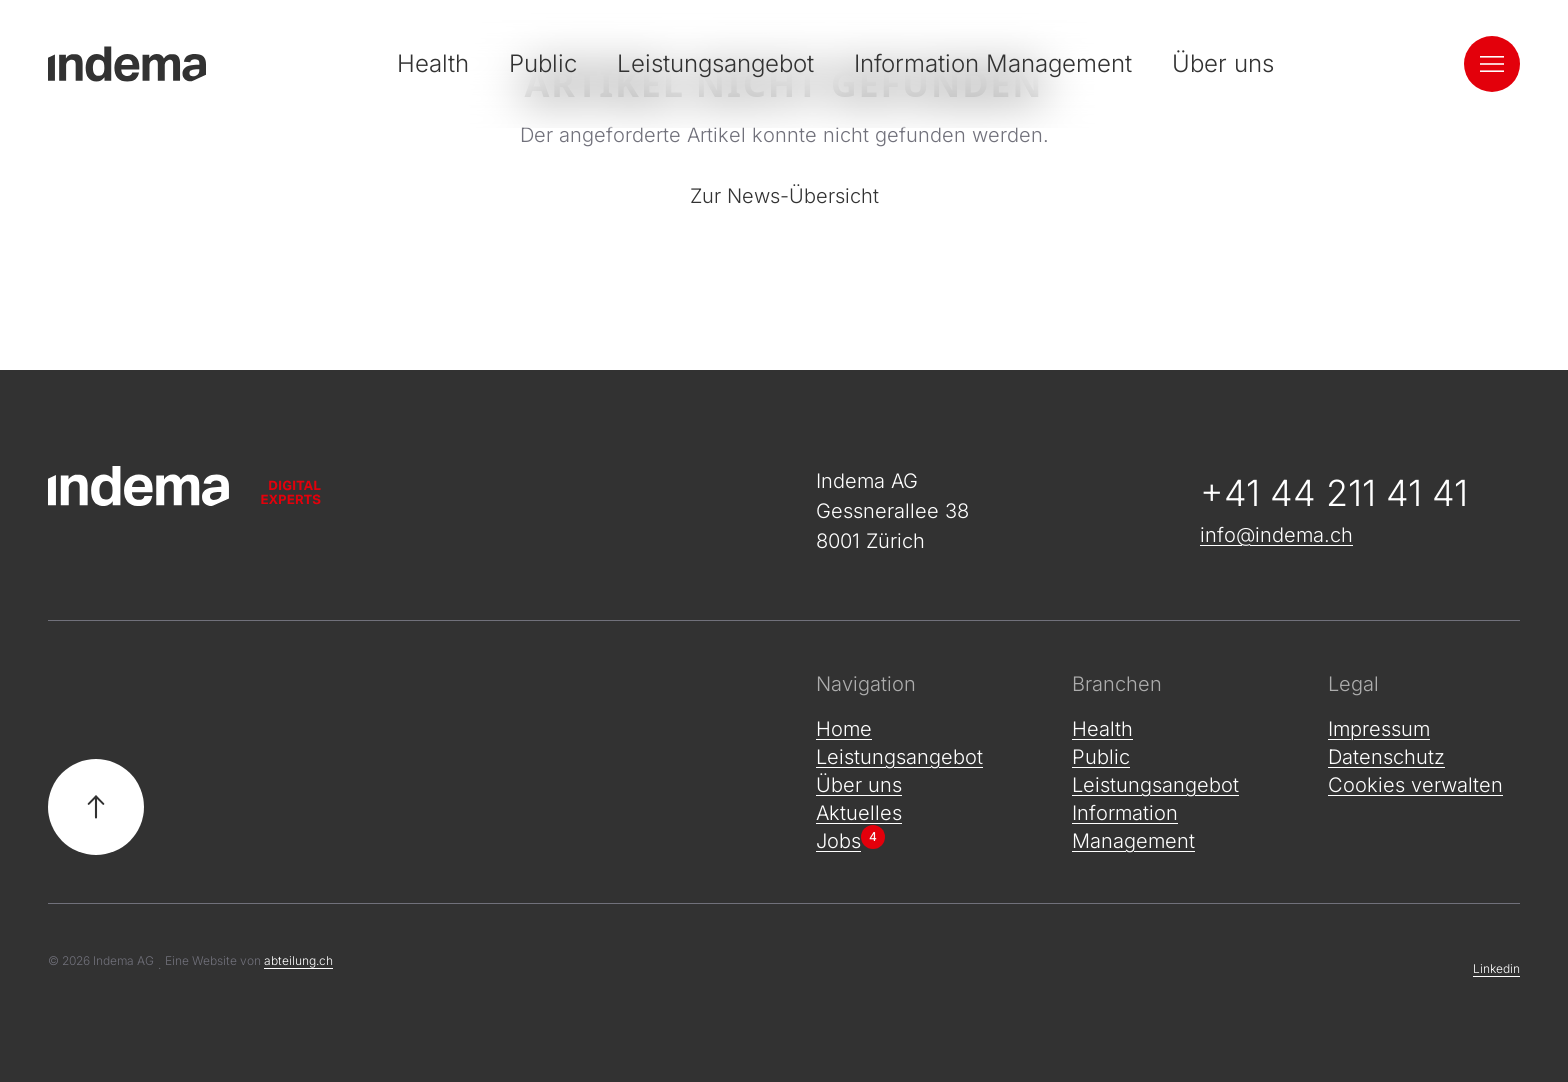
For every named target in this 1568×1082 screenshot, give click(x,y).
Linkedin (1496, 968)
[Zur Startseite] (400, 486)
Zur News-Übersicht (784, 196)
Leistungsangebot (715, 63)
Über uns (1223, 63)
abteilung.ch (298, 960)
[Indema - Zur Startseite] (127, 64)
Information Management (993, 63)
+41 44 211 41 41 (1334, 493)
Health (433, 63)
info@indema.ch (1276, 535)
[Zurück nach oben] (96, 807)
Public (543, 63)
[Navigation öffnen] (1492, 64)
